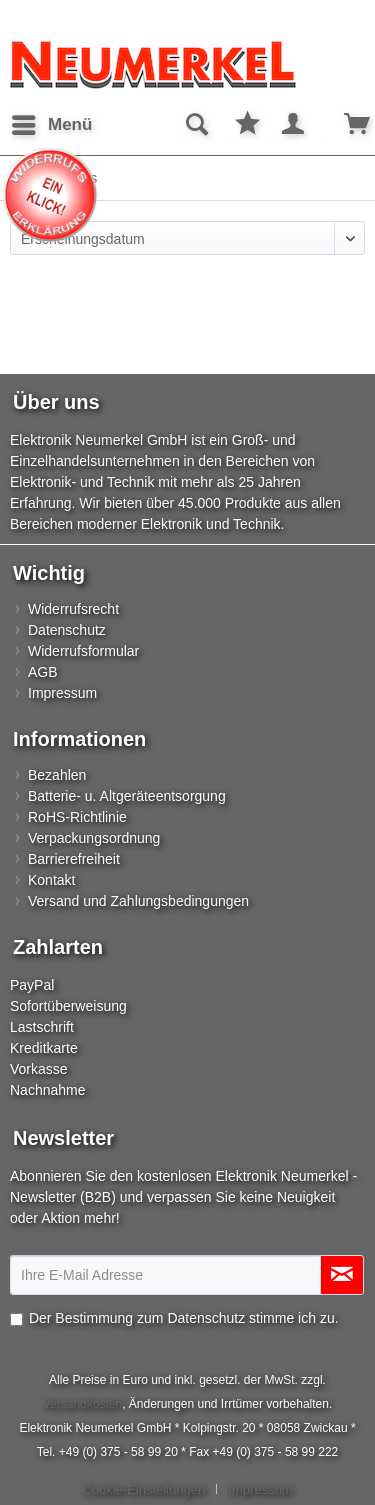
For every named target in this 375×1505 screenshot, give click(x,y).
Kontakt (51, 880)
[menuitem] (51, 125)
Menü (52, 121)
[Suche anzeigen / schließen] (196, 125)
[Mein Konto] (294, 125)
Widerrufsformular (83, 651)
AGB (43, 672)
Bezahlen (57, 775)
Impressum (62, 693)
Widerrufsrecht (73, 609)
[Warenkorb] (343, 125)
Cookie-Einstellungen (143, 1489)
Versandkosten (82, 1404)
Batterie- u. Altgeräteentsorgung (127, 796)
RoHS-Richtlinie (77, 817)
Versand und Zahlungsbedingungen (138, 901)
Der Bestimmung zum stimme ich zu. (184, 1318)
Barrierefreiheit (74, 859)
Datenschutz (67, 630)
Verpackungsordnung (94, 838)
